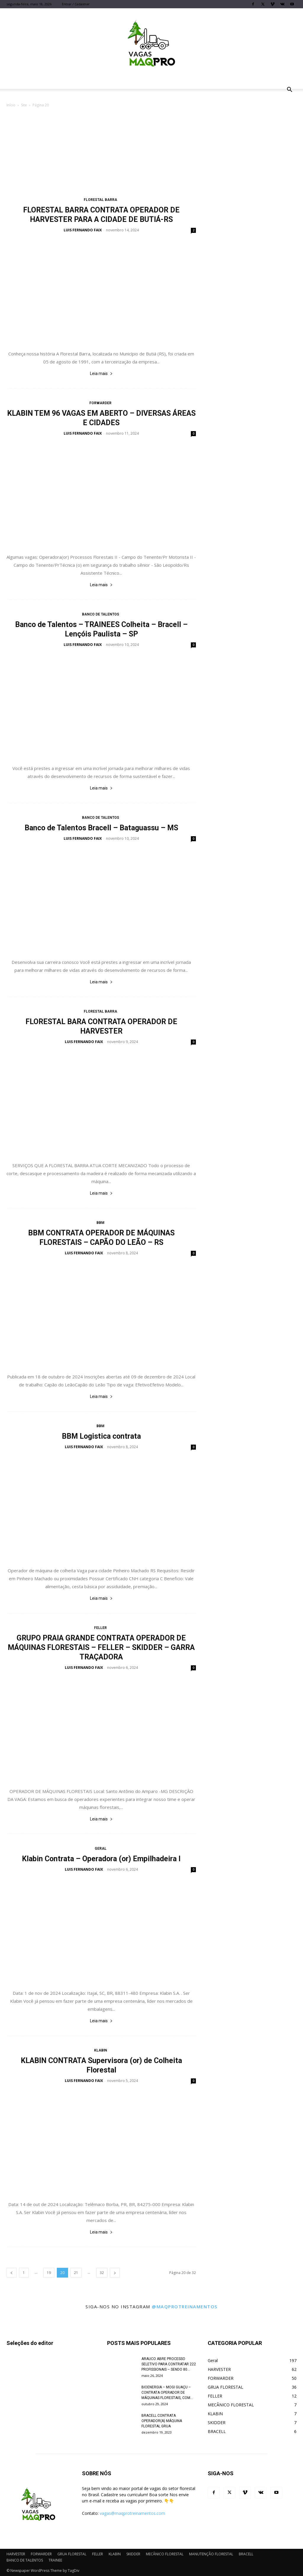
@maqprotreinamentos (184, 2306)
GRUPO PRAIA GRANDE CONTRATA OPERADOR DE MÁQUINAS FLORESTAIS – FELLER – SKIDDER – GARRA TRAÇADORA (101, 1647)
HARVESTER (16, 2553)
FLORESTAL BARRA (100, 200)
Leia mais (101, 373)
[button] (289, 90)
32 (102, 2272)
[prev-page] (12, 2273)
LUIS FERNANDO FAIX (83, 230)
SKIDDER (133, 2553)
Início (11, 105)
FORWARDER (100, 403)
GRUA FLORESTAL (71, 2553)
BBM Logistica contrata (101, 1436)
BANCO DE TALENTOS (100, 614)
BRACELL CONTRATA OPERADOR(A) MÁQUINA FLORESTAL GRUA (161, 2420)
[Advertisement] (151, 152)
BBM (100, 1223)
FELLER (100, 1628)
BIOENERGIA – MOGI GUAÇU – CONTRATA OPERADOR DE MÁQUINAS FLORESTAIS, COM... (167, 2392)
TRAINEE (55, 2560)
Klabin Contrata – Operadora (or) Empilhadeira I (101, 1858)
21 (76, 2272)
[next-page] (115, 2273)
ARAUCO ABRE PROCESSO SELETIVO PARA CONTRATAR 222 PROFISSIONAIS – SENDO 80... (168, 2364)
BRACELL (246, 2553)
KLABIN (100, 2050)
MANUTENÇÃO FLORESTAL (211, 2553)
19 (49, 2272)
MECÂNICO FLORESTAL (164, 2553)
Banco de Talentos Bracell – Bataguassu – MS (101, 828)
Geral (101, 1848)
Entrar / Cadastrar (76, 4)
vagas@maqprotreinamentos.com (132, 2513)
